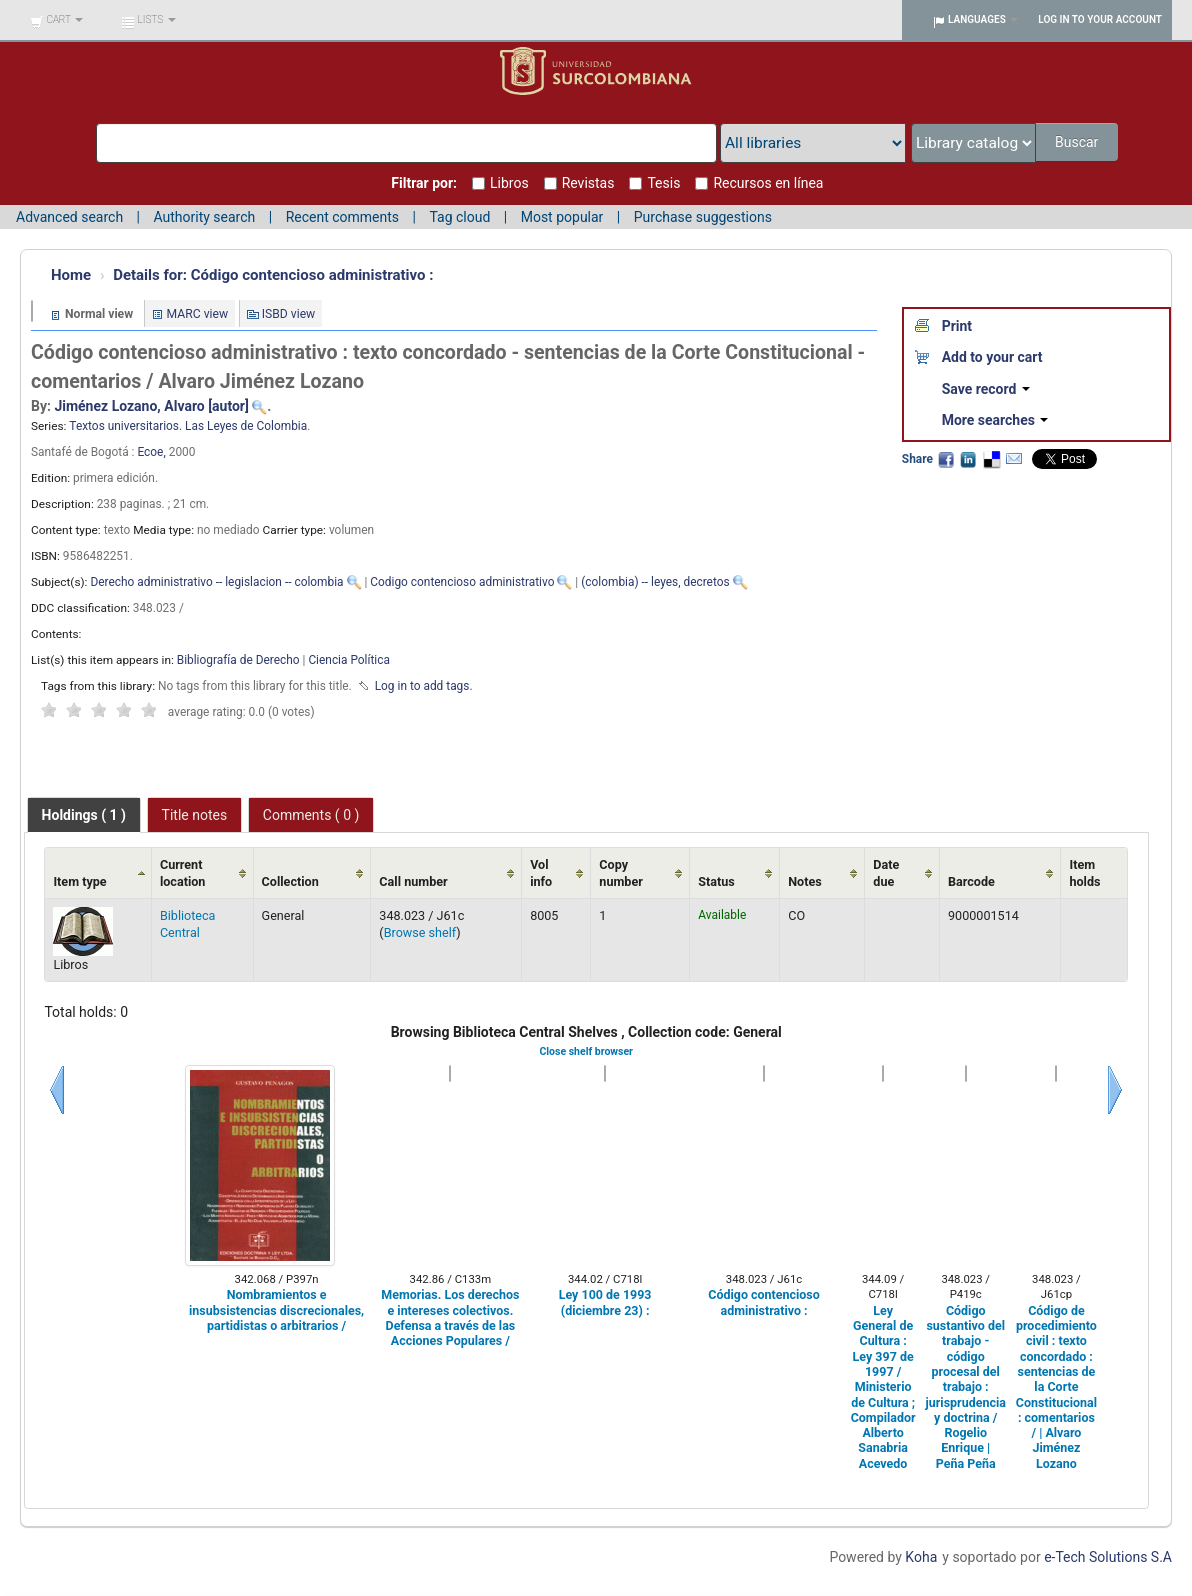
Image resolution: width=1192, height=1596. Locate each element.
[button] (56, 20)
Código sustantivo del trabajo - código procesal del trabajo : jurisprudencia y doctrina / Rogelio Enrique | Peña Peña (966, 1387)
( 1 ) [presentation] (84, 815)
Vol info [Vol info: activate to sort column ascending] (541, 873)
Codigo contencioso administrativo (462, 582)
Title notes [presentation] (195, 815)
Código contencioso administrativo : (273, 275)
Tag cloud (459, 217)
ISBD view (289, 314)
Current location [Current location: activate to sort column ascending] (183, 873)
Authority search (204, 217)
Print (957, 326)
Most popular (562, 217)
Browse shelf (420, 932)
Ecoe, (152, 452)
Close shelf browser (585, 1051)
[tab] (84, 815)
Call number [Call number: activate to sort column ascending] (413, 881)
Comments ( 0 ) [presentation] (311, 815)
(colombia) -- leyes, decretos (655, 582)
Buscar (1078, 142)
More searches (995, 420)
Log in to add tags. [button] (424, 686)
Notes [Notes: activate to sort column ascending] (805, 881)
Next (1115, 1090)
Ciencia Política (349, 660)
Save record (986, 389)
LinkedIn (968, 459)
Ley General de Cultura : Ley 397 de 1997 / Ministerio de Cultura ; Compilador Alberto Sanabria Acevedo (883, 1387)
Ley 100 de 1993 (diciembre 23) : (605, 1302)
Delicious (991, 459)
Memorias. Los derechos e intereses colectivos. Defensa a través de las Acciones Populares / (450, 1317)
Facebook (946, 459)
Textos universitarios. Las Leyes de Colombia (188, 426)
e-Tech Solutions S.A (1108, 1557)
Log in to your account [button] (1100, 19)
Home (71, 275)
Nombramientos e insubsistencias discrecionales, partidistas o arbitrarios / (276, 1310)
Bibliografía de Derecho (238, 660)
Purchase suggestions (703, 217)
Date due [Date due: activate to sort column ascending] (886, 873)
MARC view (198, 314)
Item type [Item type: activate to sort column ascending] (79, 881)
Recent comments (342, 217)
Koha (921, 1557)
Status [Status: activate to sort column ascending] (716, 881)
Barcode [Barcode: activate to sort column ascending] (971, 881)
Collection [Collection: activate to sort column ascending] (290, 881)
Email (1014, 459)
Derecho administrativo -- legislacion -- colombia (216, 582)
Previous (57, 1090)
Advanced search (69, 217)
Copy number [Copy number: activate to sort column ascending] (621, 873)
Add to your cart (992, 357)
